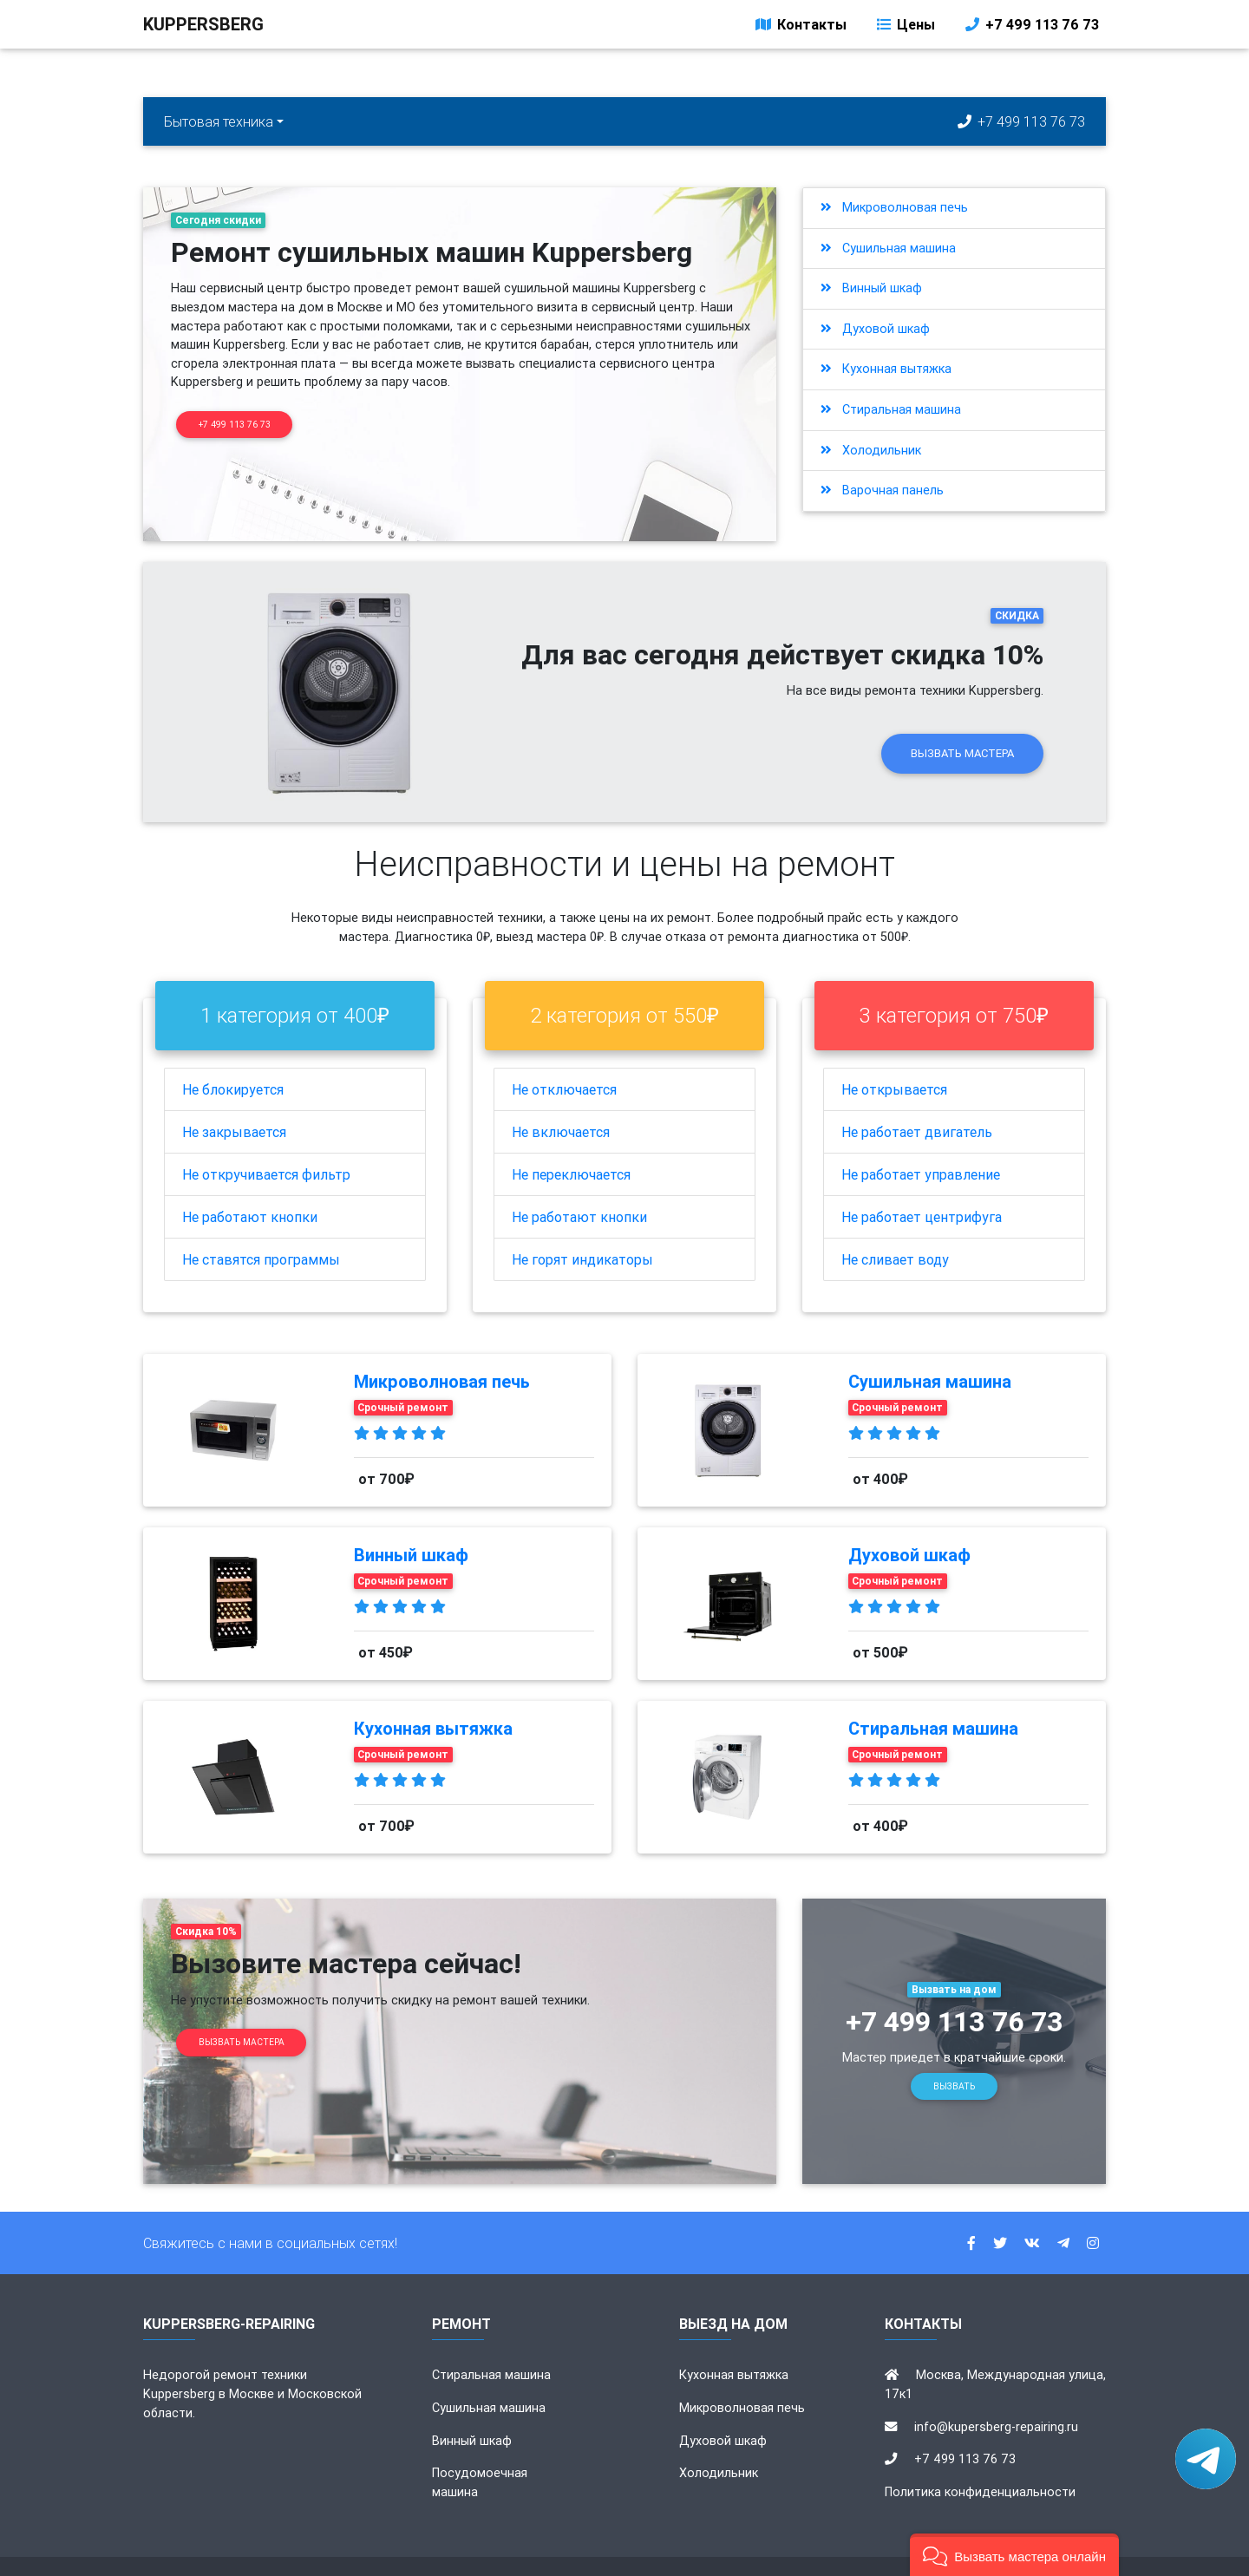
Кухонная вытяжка (886, 368)
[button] (1014, 2555)
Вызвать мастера (962, 723)
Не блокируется (233, 1060)
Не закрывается (234, 1102)
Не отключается (564, 1060)
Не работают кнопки (249, 1187)
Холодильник (871, 450)
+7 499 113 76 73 (1031, 27)
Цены (904, 27)
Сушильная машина (888, 248)
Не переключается (571, 1145)
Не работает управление (920, 1145)
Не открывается (894, 1060)
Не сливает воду (895, 1230)
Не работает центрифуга (921, 1187)
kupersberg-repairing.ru (508, 2551)
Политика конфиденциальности (980, 2462)
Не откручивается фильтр (266, 1145)
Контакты (800, 27)
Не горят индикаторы (582, 1230)
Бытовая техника (218, 121)
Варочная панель (882, 490)
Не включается (561, 1102)
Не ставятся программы (261, 1230)
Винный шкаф (871, 288)
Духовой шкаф (875, 329)
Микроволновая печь (894, 207)
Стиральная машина (891, 409)
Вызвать (954, 2057)
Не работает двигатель (916, 1102)
